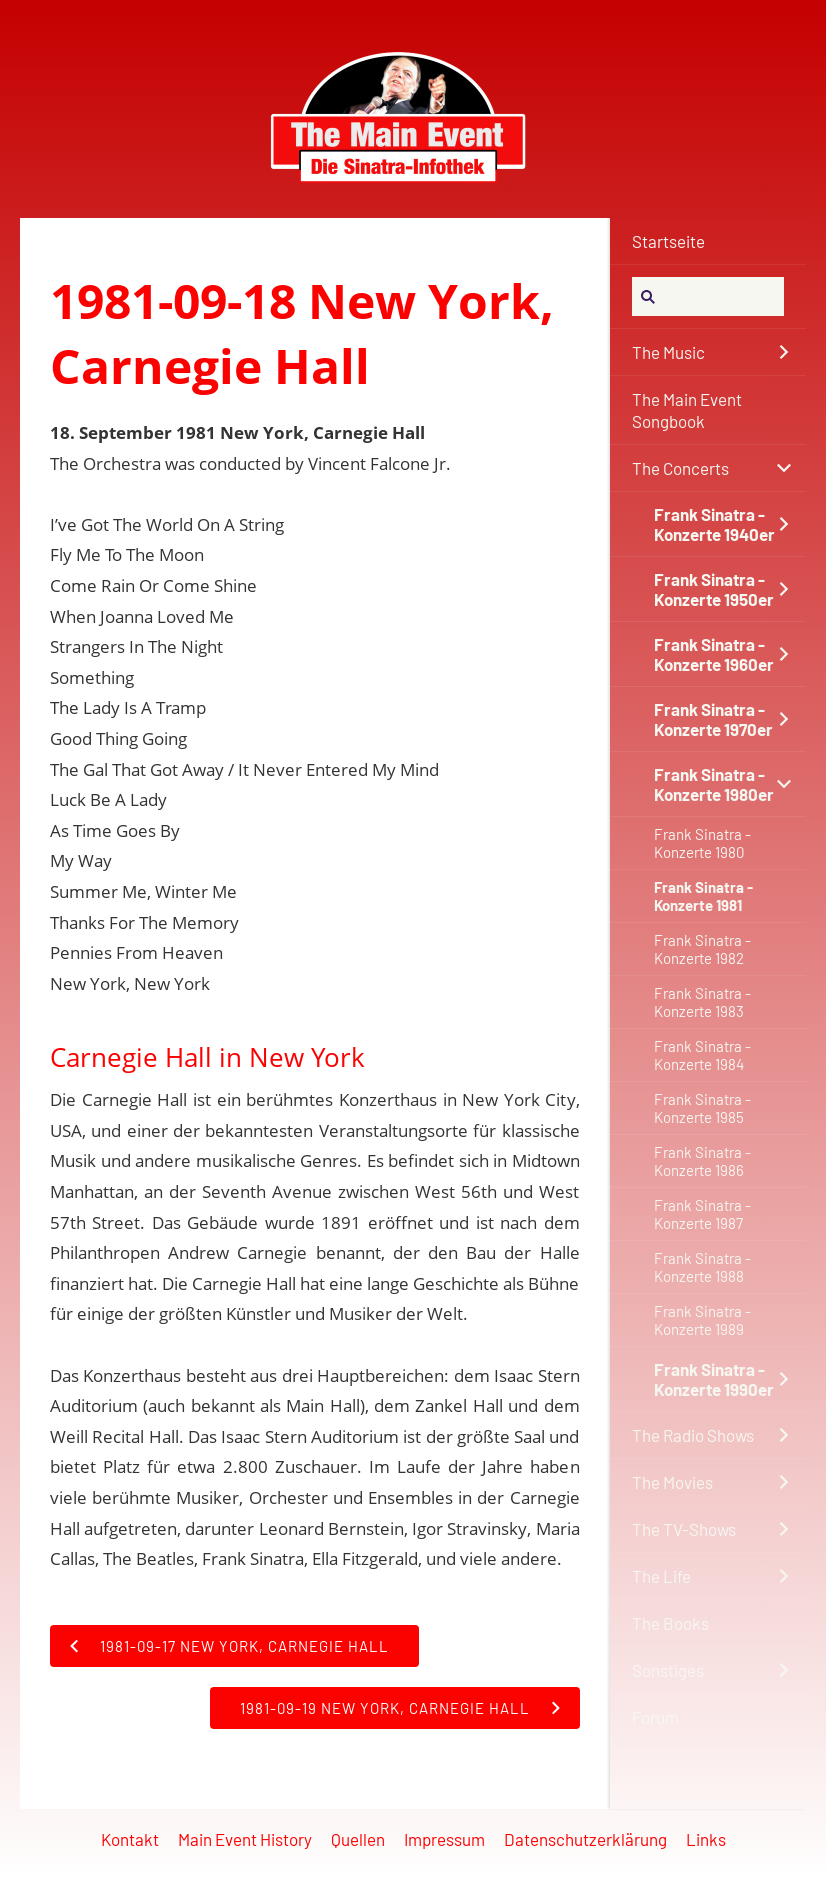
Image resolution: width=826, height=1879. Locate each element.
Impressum (444, 1839)
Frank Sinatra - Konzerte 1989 (702, 1320)
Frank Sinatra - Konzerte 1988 (702, 1267)
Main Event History (245, 1839)
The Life (661, 1576)
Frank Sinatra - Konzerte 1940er (714, 524)
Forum (655, 1717)
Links (706, 1839)
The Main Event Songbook (687, 410)
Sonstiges (668, 1670)
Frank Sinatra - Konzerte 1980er (714, 784)
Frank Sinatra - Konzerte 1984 (702, 1055)
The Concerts (680, 468)
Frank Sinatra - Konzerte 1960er (714, 654)
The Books (670, 1623)
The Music (668, 352)
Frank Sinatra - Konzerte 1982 (702, 949)
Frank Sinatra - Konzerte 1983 (702, 1002)
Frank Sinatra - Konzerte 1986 (702, 1161)
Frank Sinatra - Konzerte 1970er (713, 719)
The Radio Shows (693, 1435)
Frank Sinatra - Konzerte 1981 (703, 896)
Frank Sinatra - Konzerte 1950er (714, 589)
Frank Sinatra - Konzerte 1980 (702, 843)
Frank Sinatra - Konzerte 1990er (714, 1379)
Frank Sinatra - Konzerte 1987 (702, 1214)
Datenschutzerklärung (585, 1839)
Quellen (358, 1839)
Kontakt (130, 1839)
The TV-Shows (684, 1529)
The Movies (672, 1482)
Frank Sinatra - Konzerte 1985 (702, 1108)
